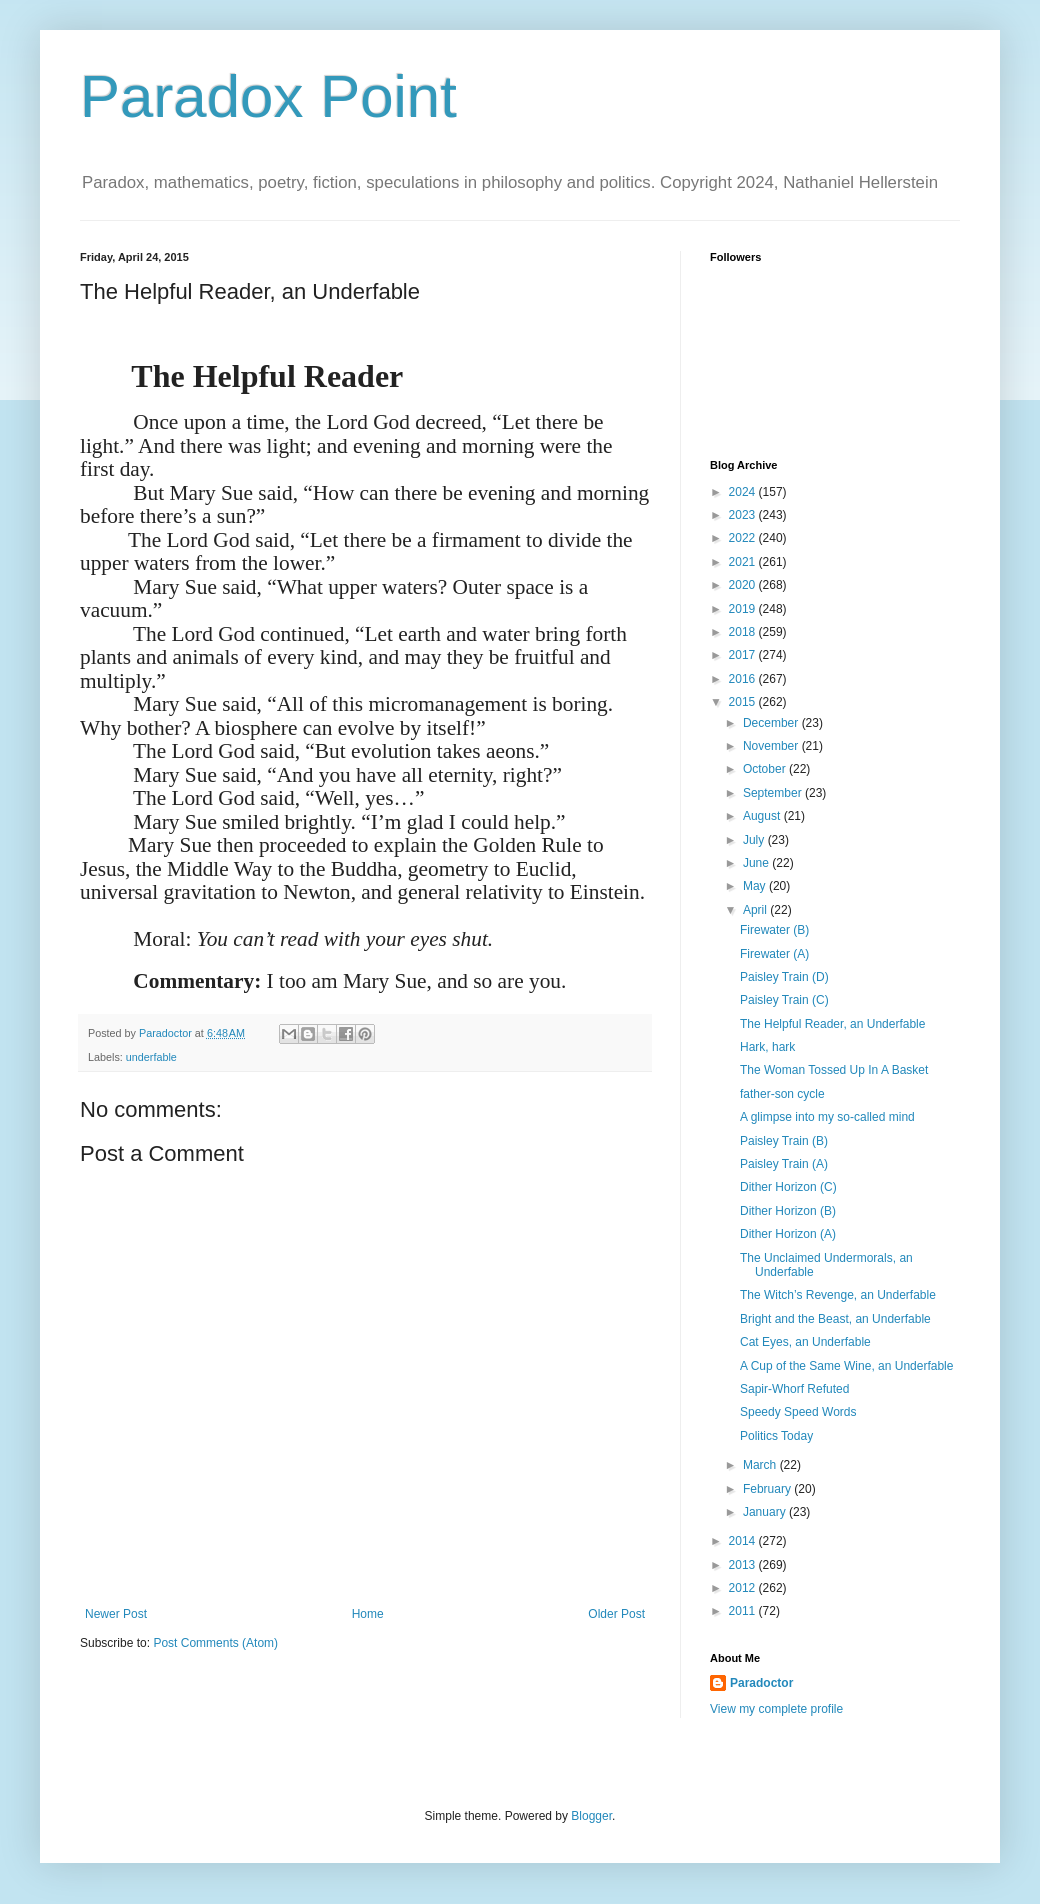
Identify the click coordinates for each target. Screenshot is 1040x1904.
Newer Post (116, 1614)
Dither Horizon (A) (788, 1234)
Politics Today (776, 1436)
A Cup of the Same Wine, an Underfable (846, 1366)
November (772, 746)
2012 (744, 1588)
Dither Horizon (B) (788, 1211)
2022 (744, 538)
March (761, 1465)
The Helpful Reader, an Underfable (832, 1024)
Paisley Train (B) (784, 1141)
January (766, 1512)
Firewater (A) (774, 954)
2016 (744, 679)
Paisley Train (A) (784, 1164)
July (755, 840)
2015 (744, 702)
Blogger (591, 1816)
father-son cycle (782, 1094)
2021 (744, 562)
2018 (744, 632)
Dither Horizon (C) (788, 1187)
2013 (744, 1565)
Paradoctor (761, 1683)
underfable (151, 1057)
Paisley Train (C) (784, 1000)
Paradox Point (268, 96)
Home (368, 1614)
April (756, 910)
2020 (744, 585)
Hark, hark (767, 1047)
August (763, 816)
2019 (744, 609)
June (757, 863)
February (768, 1489)
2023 (744, 515)
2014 (744, 1541)
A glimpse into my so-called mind (827, 1117)
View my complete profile (776, 1709)
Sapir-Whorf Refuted (794, 1389)
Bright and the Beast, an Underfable (835, 1319)
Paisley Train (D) (784, 977)
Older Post (616, 1614)
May (756, 886)
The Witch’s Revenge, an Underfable (838, 1295)
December (772, 723)
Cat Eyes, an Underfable (805, 1342)
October (766, 769)
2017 (744, 655)
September (774, 793)
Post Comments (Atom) (215, 1643)
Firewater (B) (774, 930)
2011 (744, 1611)
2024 (744, 492)
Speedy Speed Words (798, 1412)
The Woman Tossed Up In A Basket (834, 1070)
